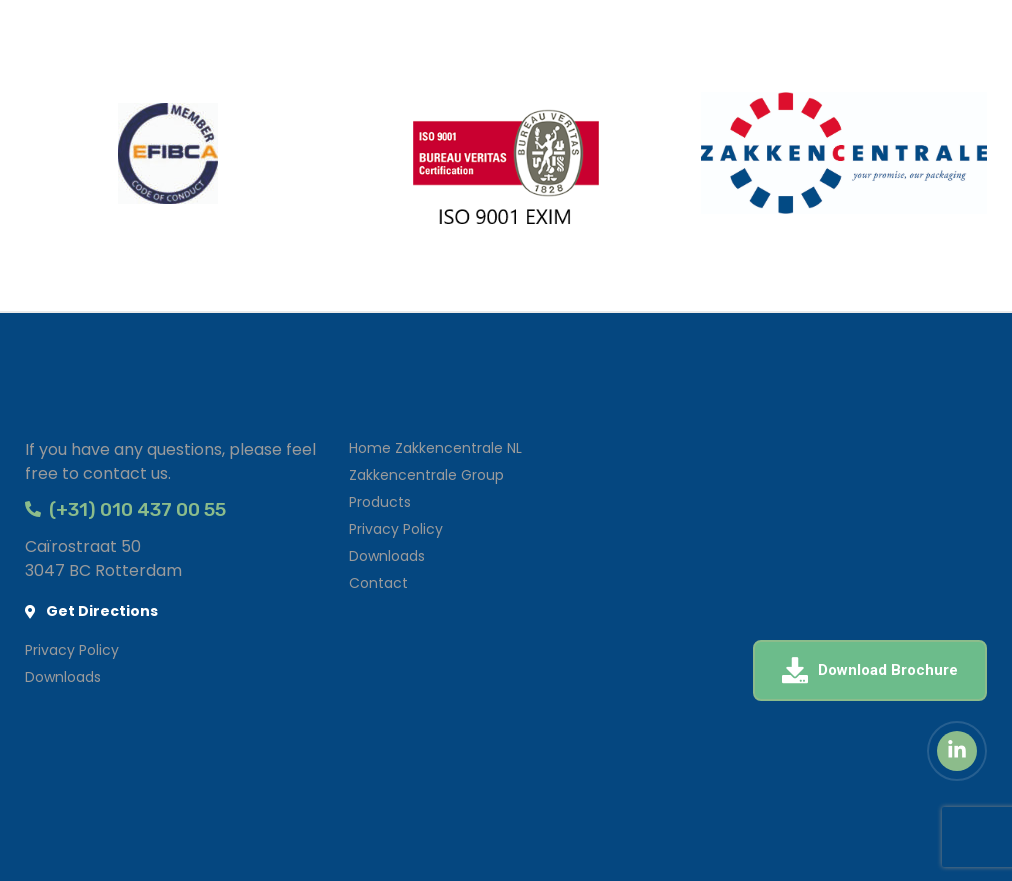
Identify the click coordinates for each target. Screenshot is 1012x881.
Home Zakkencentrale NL (435, 448)
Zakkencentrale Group (426, 475)
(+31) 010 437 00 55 (125, 509)
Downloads (387, 556)
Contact (378, 583)
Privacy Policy (396, 529)
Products (380, 502)
